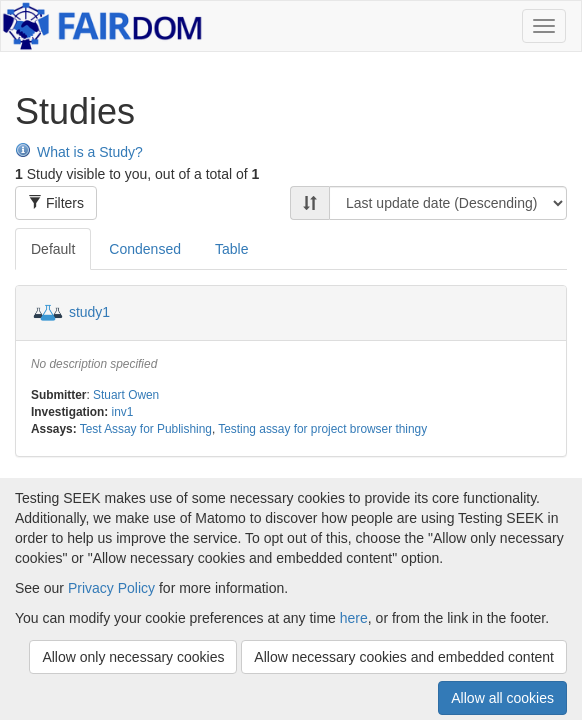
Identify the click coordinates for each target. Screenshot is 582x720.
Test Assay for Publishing (146, 429)
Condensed (145, 249)
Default (53, 249)
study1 (89, 312)
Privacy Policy (111, 588)
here (354, 618)
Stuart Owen (126, 395)
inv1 (123, 412)
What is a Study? (79, 152)
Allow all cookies (502, 698)
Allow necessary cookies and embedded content (404, 657)
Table (231, 249)
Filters (56, 203)
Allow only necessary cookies (133, 657)
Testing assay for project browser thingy (322, 429)
